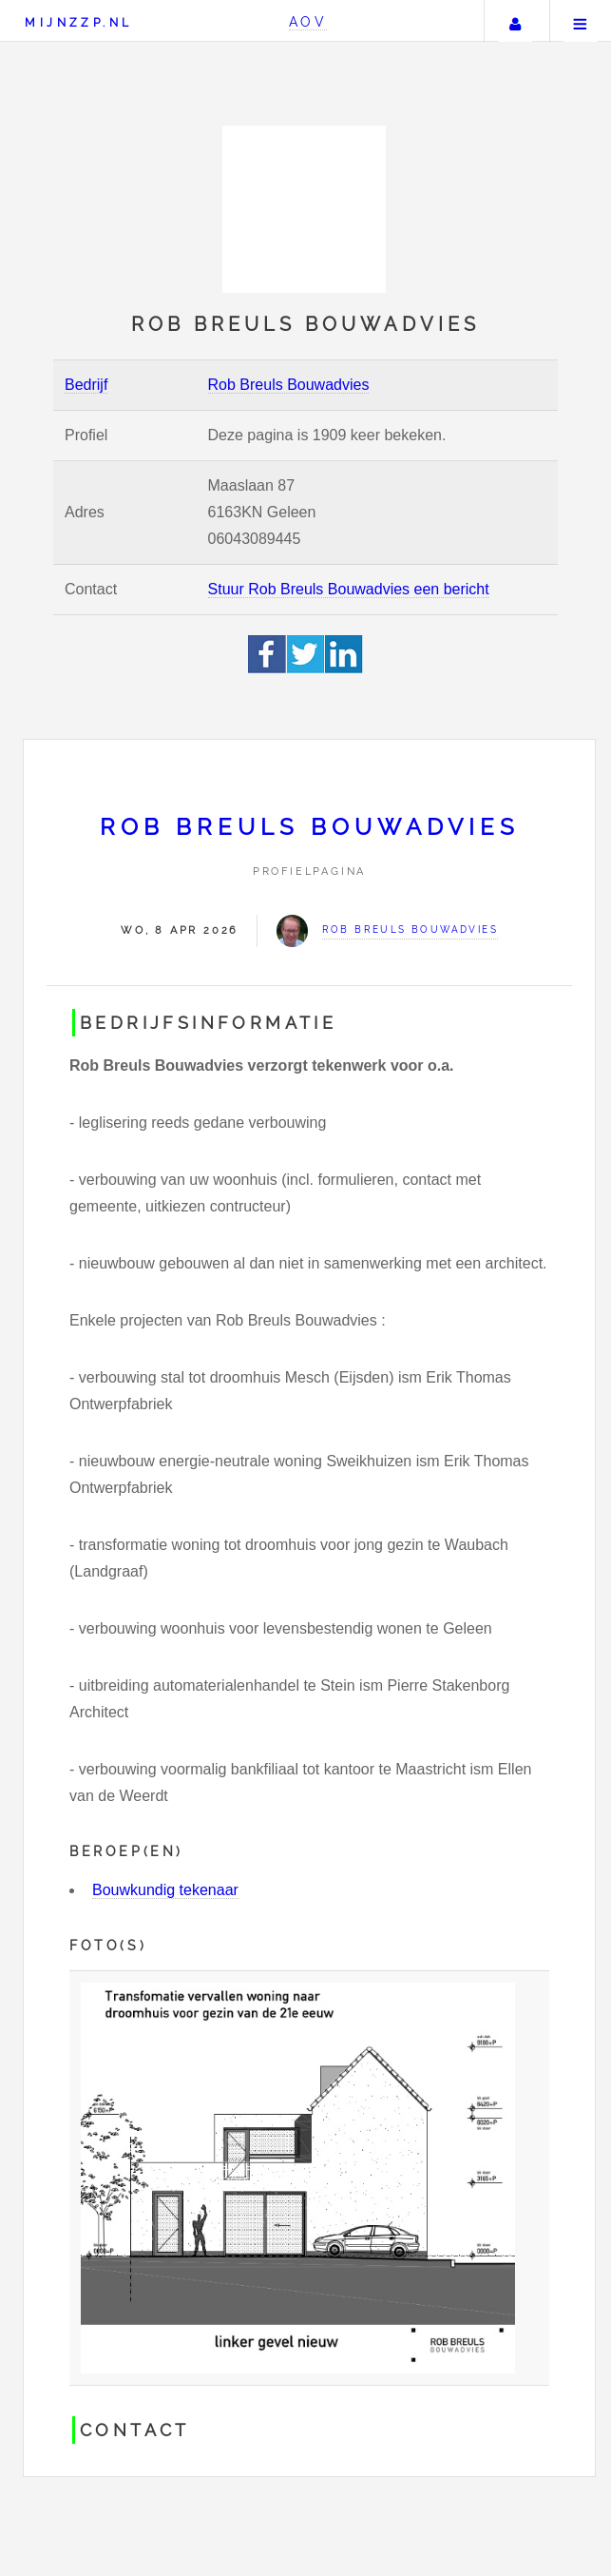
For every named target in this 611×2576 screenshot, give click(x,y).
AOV (308, 21)
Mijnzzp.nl (78, 22)
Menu (580, 21)
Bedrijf (86, 385)
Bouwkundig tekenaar (165, 1890)
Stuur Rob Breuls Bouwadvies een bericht (348, 589)
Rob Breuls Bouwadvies (289, 385)
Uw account (515, 21)
